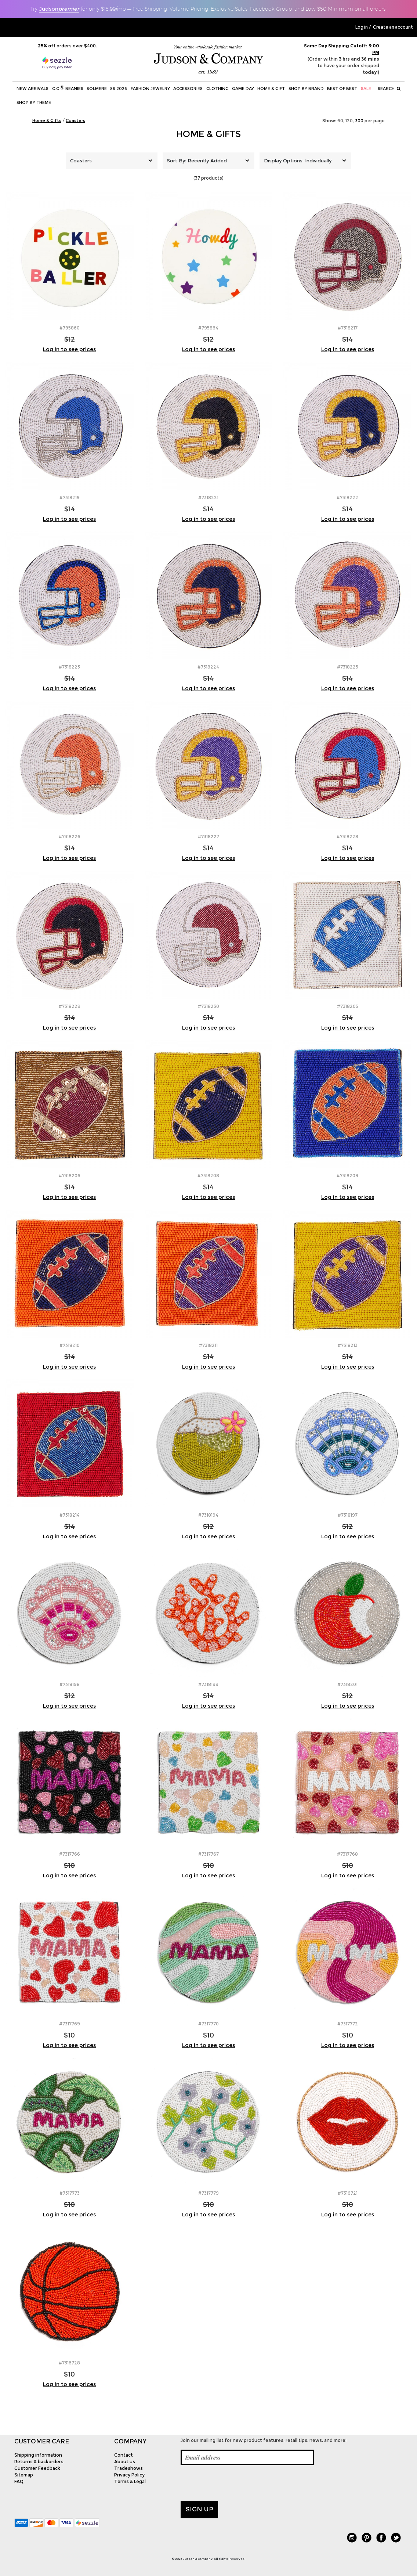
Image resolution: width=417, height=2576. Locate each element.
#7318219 (69, 497)
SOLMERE (97, 88)
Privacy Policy (129, 2475)
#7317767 (208, 1854)
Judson (59, 9)
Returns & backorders (39, 2461)
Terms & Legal (130, 2481)
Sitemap (23, 2475)
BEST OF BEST (342, 88)
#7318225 (347, 667)
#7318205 (347, 1006)
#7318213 (348, 1345)
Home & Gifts (208, 134)
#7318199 (208, 1684)
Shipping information (38, 2455)
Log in (361, 27)
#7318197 (348, 1515)
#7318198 (69, 1684)
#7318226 (69, 836)
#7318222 (347, 497)
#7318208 (208, 1175)
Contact (123, 2455)
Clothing (217, 88)
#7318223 (69, 667)
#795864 (208, 328)
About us (124, 2461)
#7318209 (347, 1175)
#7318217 (348, 328)
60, (340, 120)
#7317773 (69, 2193)
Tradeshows (128, 2468)
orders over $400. (67, 45)
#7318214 (69, 1515)
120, (349, 120)
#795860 (69, 328)
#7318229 (69, 1006)
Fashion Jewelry (150, 88)
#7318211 (208, 1345)
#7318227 (208, 836)
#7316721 (348, 2193)
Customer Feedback (37, 2468)
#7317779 (208, 2193)
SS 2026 (118, 88)
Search (389, 88)
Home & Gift (271, 88)
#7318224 (208, 667)
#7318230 (208, 1006)
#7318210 (69, 1345)
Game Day (243, 88)
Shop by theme (34, 102)
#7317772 (347, 2023)
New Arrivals (32, 88)
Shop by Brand (306, 88)
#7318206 (69, 1175)
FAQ (18, 2481)
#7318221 (208, 497)
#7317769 (69, 2023)
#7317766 (69, 1854)
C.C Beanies (67, 88)
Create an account (393, 27)
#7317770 (208, 2023)
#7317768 (347, 1854)
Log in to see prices (69, 349)
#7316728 (69, 2363)
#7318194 (208, 1515)
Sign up (199, 2509)
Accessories (188, 88)
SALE (366, 88)
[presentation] (236, 2483)
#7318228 (347, 836)
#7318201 (347, 1684)
